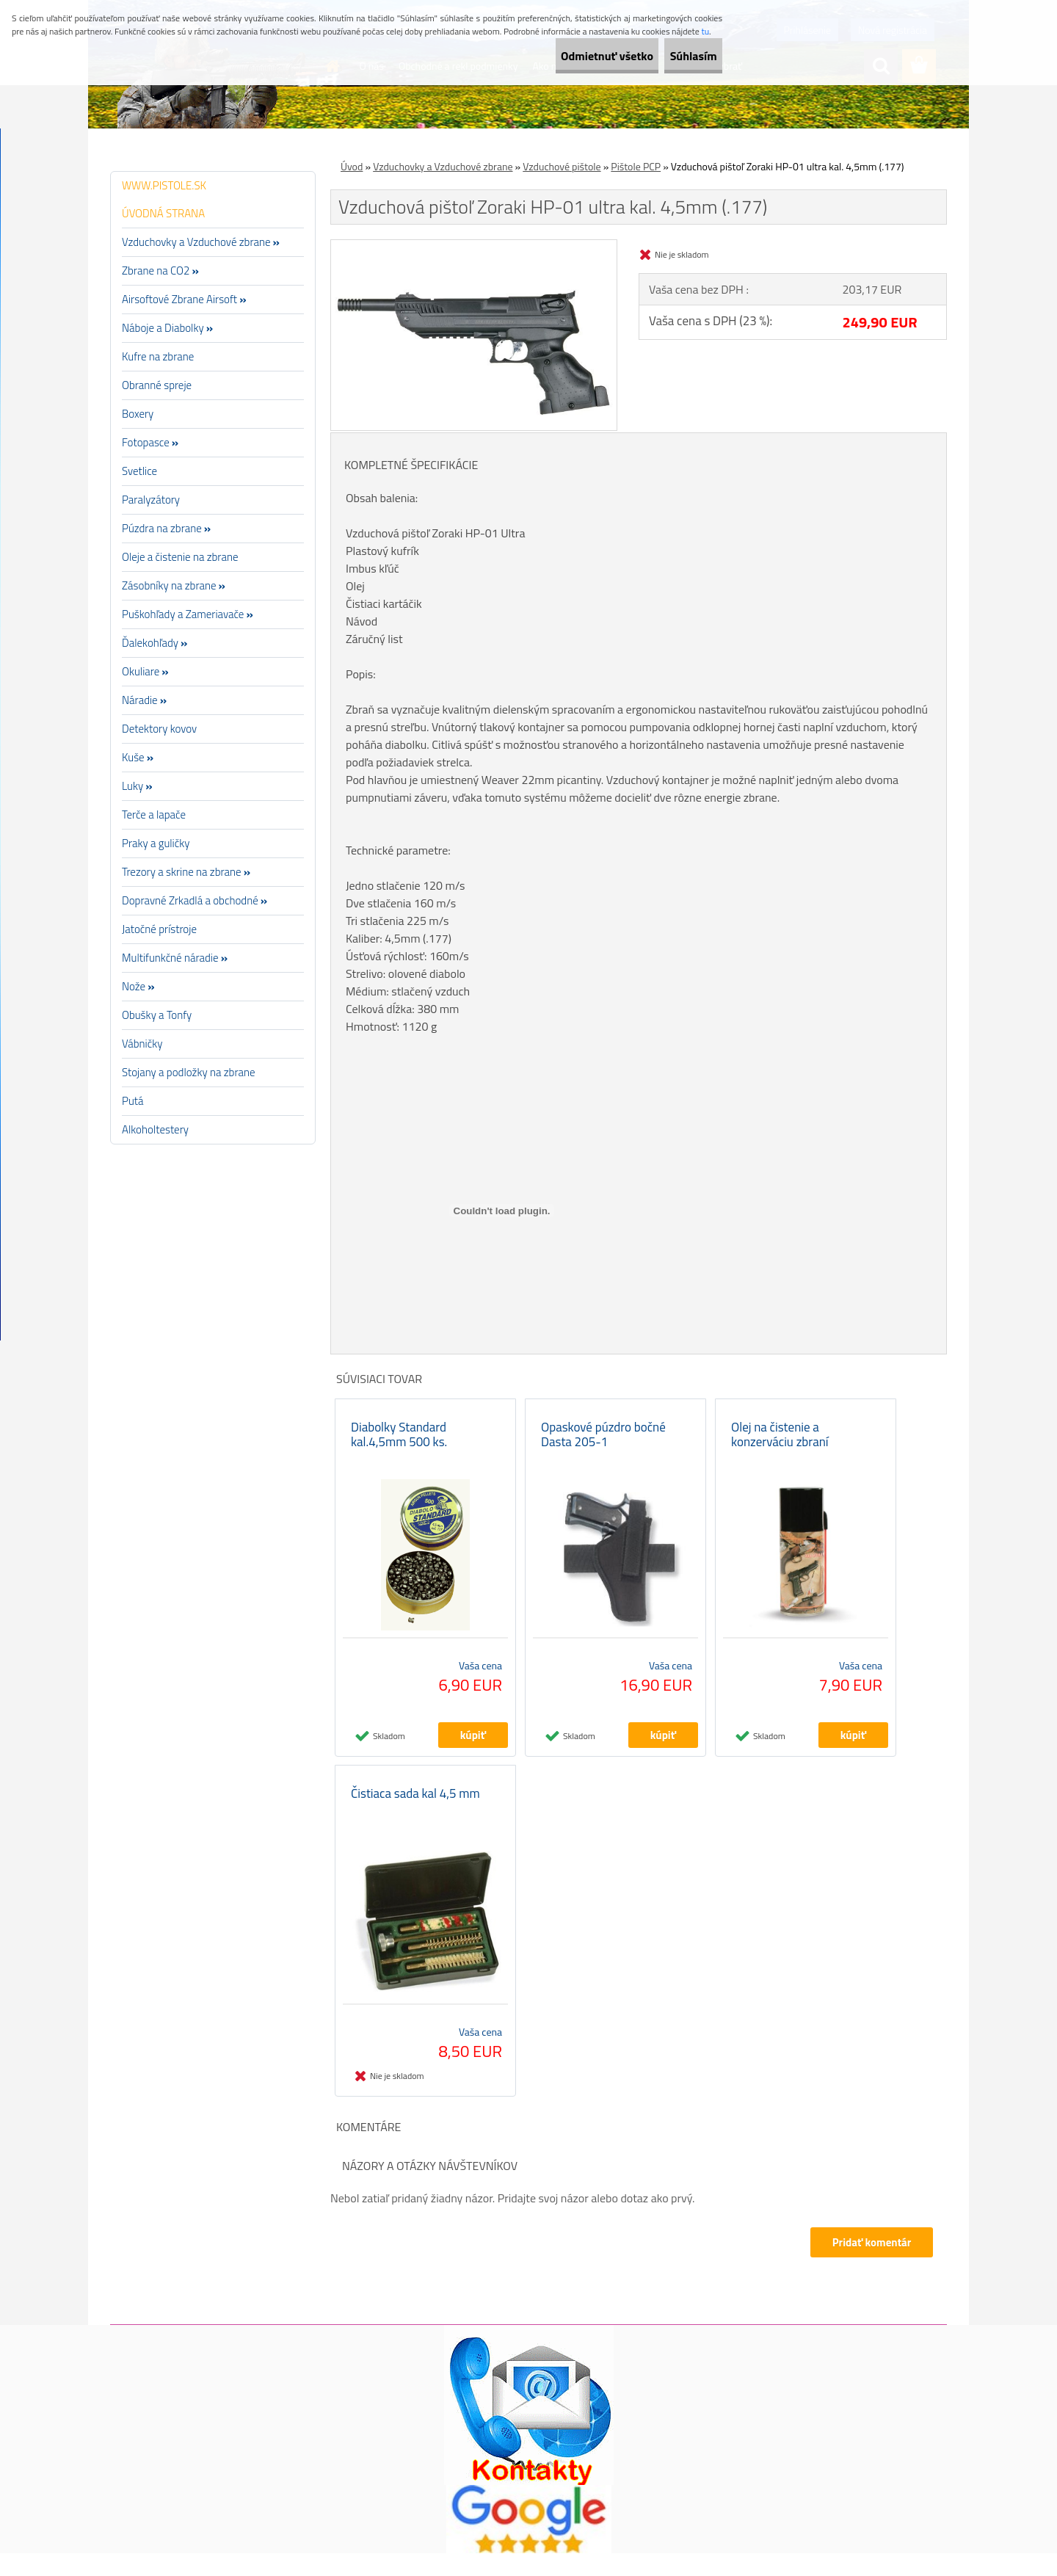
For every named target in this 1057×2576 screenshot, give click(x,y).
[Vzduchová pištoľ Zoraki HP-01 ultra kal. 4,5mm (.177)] (474, 246)
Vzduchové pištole (561, 166)
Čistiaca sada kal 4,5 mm (415, 1816)
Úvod (352, 166)
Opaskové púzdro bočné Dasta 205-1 (603, 1445)
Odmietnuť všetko (568, 56)
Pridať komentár (869, 2265)
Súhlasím (680, 56)
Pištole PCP (636, 166)
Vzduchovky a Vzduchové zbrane (442, 166)
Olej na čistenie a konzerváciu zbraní (780, 1445)
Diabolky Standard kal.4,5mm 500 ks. (399, 1445)
